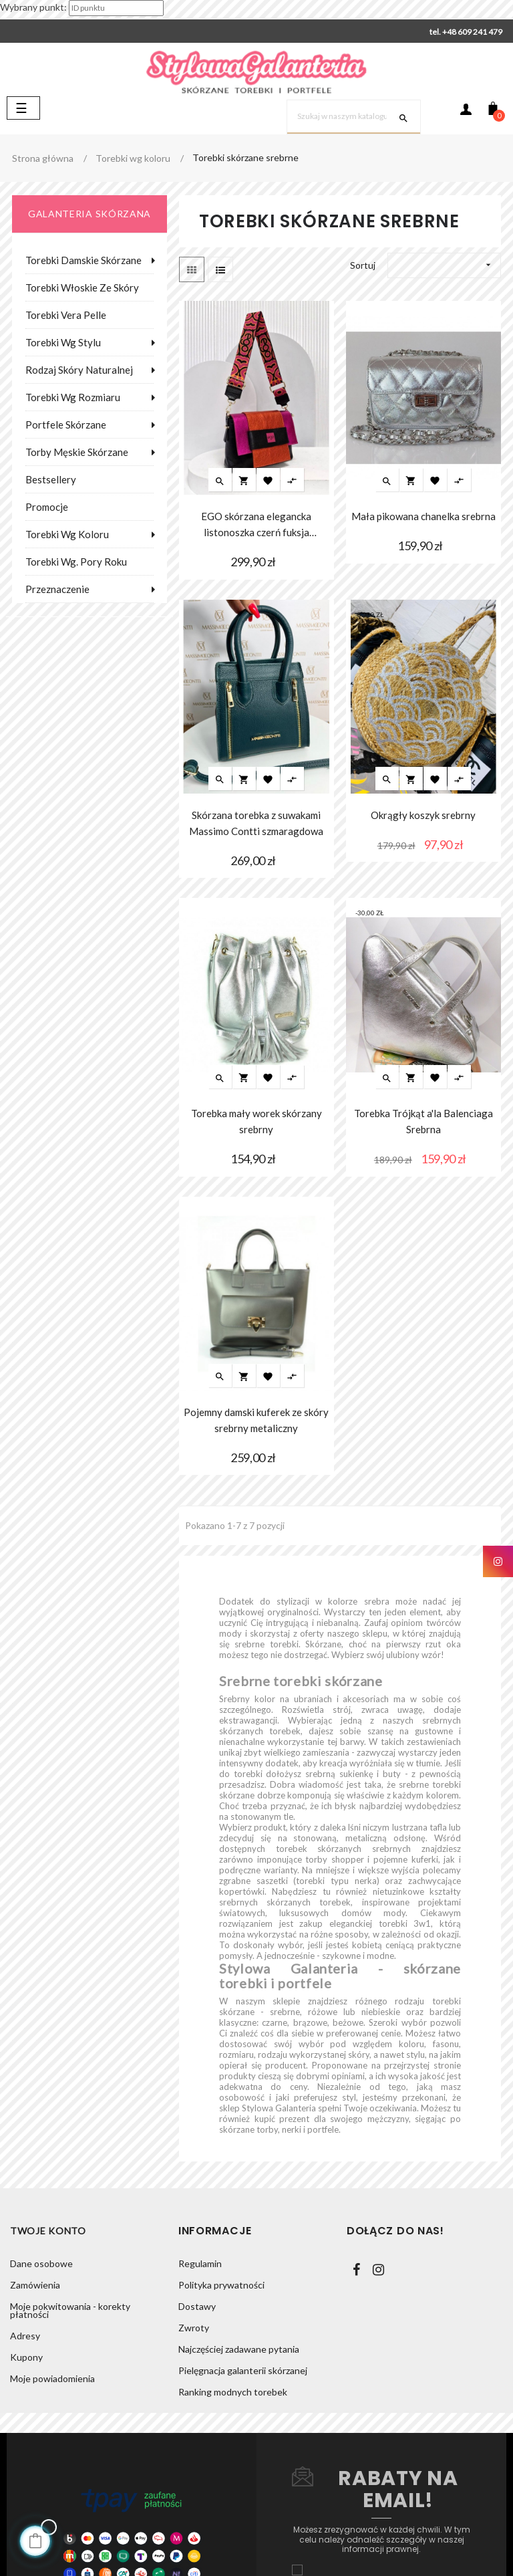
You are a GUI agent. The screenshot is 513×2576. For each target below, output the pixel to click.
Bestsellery (50, 479)
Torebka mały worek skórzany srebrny (256, 1121)
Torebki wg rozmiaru (72, 397)
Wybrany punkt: (33, 7)
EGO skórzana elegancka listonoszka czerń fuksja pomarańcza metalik (256, 525)
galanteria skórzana (89, 213)
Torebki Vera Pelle (65, 315)
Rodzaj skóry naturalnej (79, 370)
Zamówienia (35, 2285)
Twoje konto (48, 2230)
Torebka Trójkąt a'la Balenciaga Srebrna (423, 1121)
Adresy (25, 2335)
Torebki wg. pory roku (76, 562)
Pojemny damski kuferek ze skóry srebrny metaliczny (256, 1420)
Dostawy (197, 2306)
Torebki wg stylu (63, 342)
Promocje (46, 507)
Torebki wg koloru (67, 534)
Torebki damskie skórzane (83, 260)
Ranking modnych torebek (232, 2391)
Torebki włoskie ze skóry (82, 287)
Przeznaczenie (57, 589)
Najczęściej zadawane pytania (238, 2349)
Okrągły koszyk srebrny (423, 815)
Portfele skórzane (65, 425)
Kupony (26, 2357)
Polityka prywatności (221, 2285)
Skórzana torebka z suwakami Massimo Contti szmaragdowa (256, 823)
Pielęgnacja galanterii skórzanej (242, 2370)
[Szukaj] (353, 117)
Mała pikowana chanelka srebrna (423, 516)
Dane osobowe (41, 2263)
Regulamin (200, 2263)
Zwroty (193, 2327)
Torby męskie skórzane (76, 452)
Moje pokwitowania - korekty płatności (70, 2310)
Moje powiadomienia (52, 2378)
